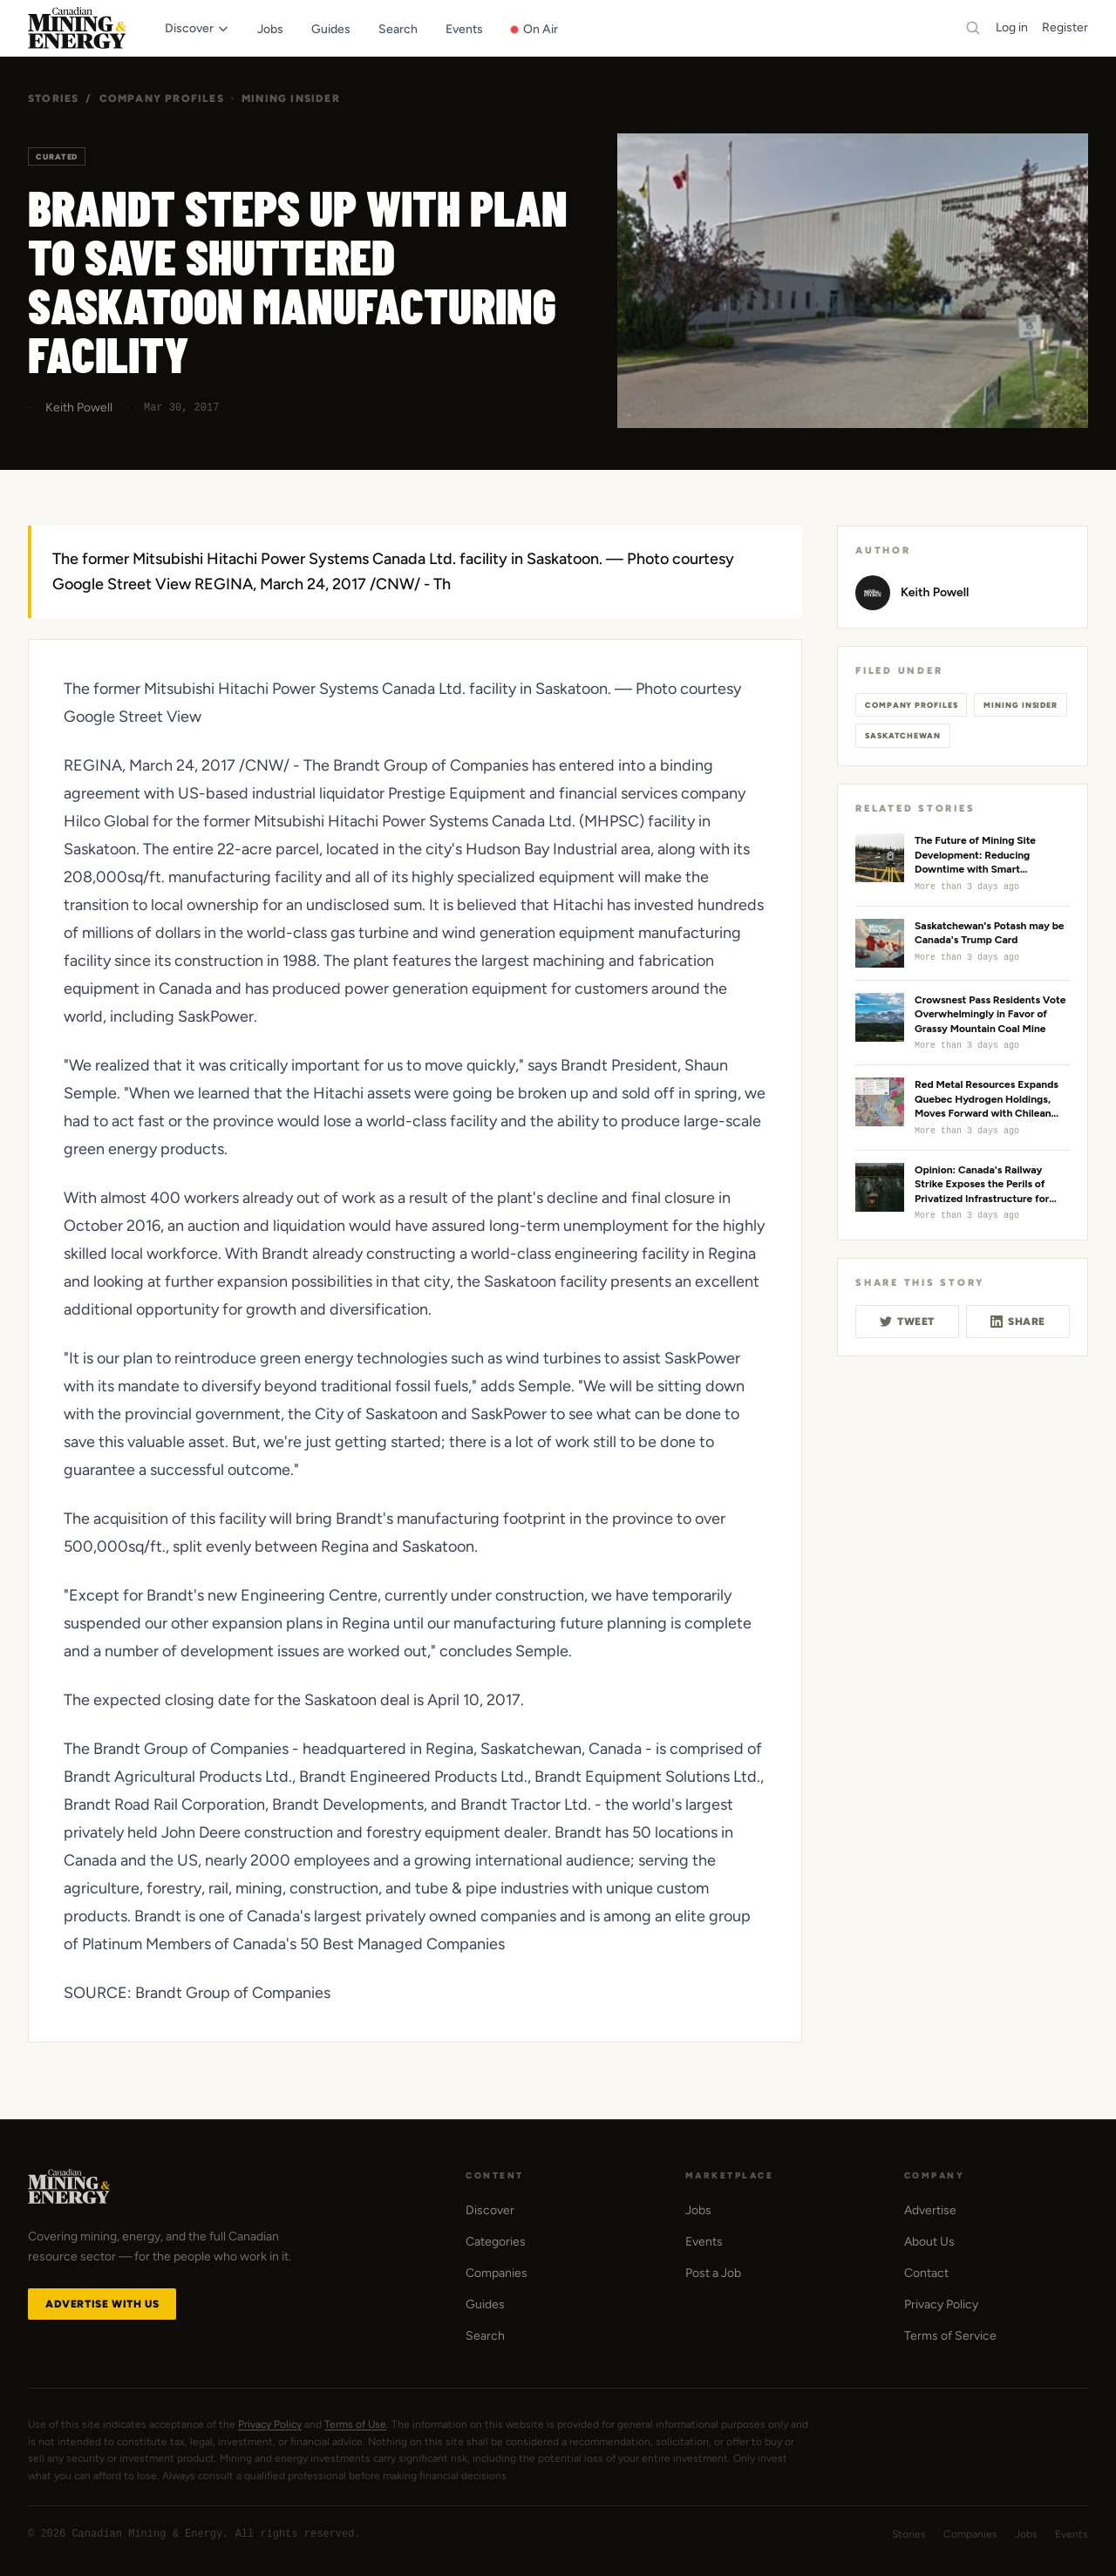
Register (1065, 27)
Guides (485, 2304)
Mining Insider (291, 98)
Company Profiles (161, 98)
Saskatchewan (903, 735)
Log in (1012, 27)
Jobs (698, 2210)
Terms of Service (950, 2335)
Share (1017, 1321)
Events (704, 2241)
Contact (926, 2273)
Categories (496, 2241)
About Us (929, 2241)
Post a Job (713, 2273)
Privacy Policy (941, 2304)
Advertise (930, 2210)
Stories (53, 98)
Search (485, 2335)
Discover (490, 2210)
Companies (496, 2273)
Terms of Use (355, 2424)
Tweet (907, 1321)
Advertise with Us (102, 2304)
